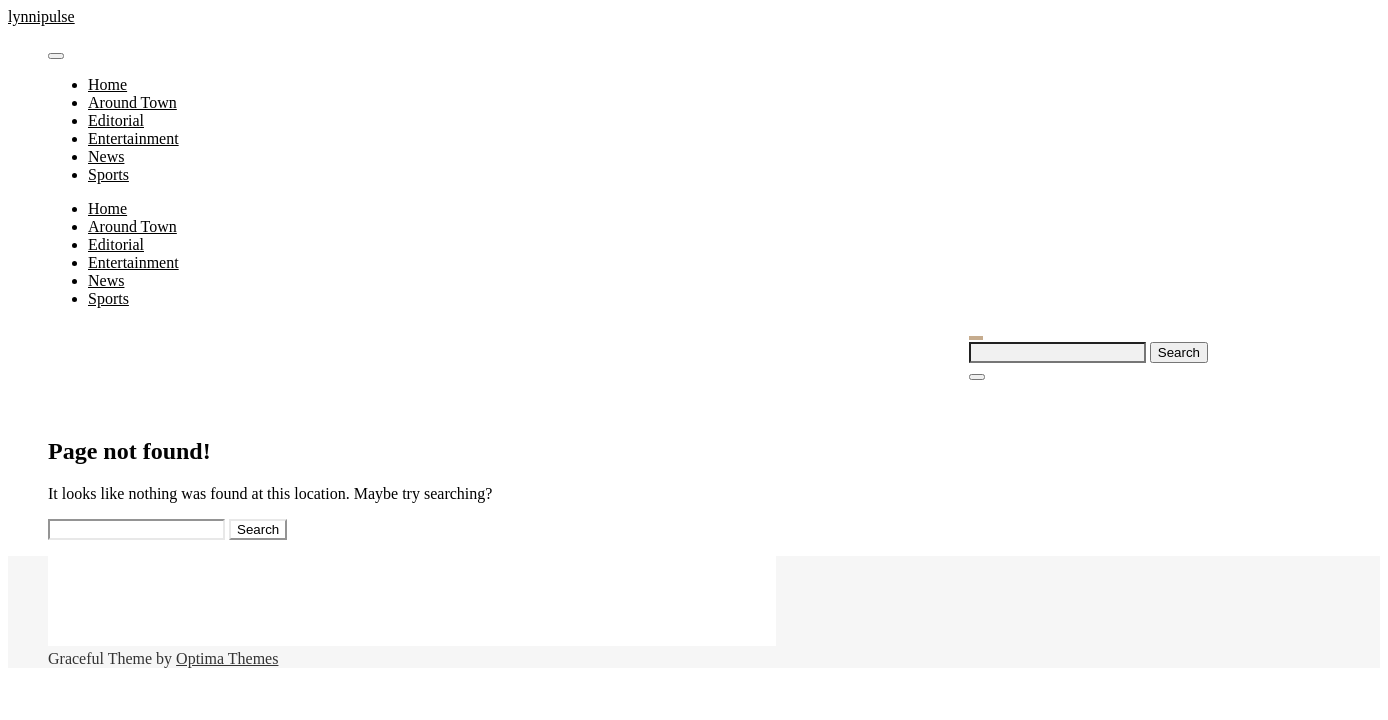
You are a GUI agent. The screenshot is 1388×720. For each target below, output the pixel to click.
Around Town (132, 102)
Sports (108, 174)
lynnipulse (41, 16)
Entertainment (133, 138)
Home (107, 84)
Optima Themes (227, 658)
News (106, 156)
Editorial (116, 120)
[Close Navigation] (977, 377)
